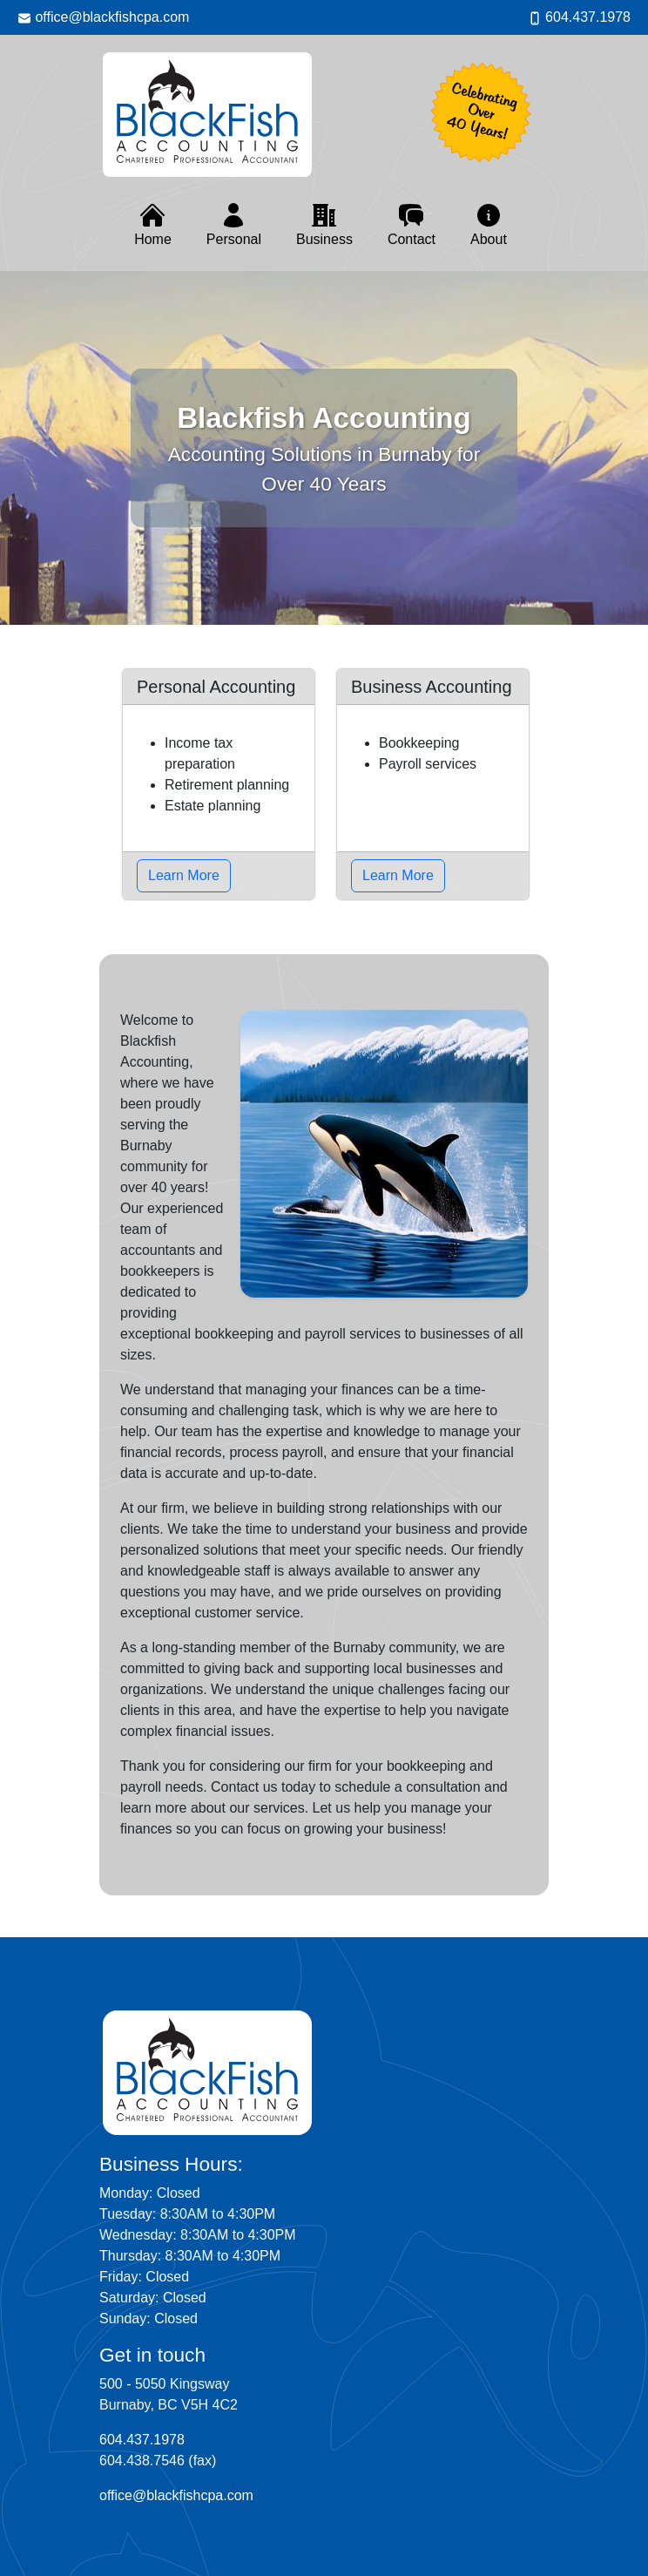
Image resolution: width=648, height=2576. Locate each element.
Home (153, 224)
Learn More (183, 875)
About (488, 224)
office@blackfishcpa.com (103, 17)
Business (324, 224)
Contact (411, 224)
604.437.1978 (579, 17)
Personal (233, 224)
